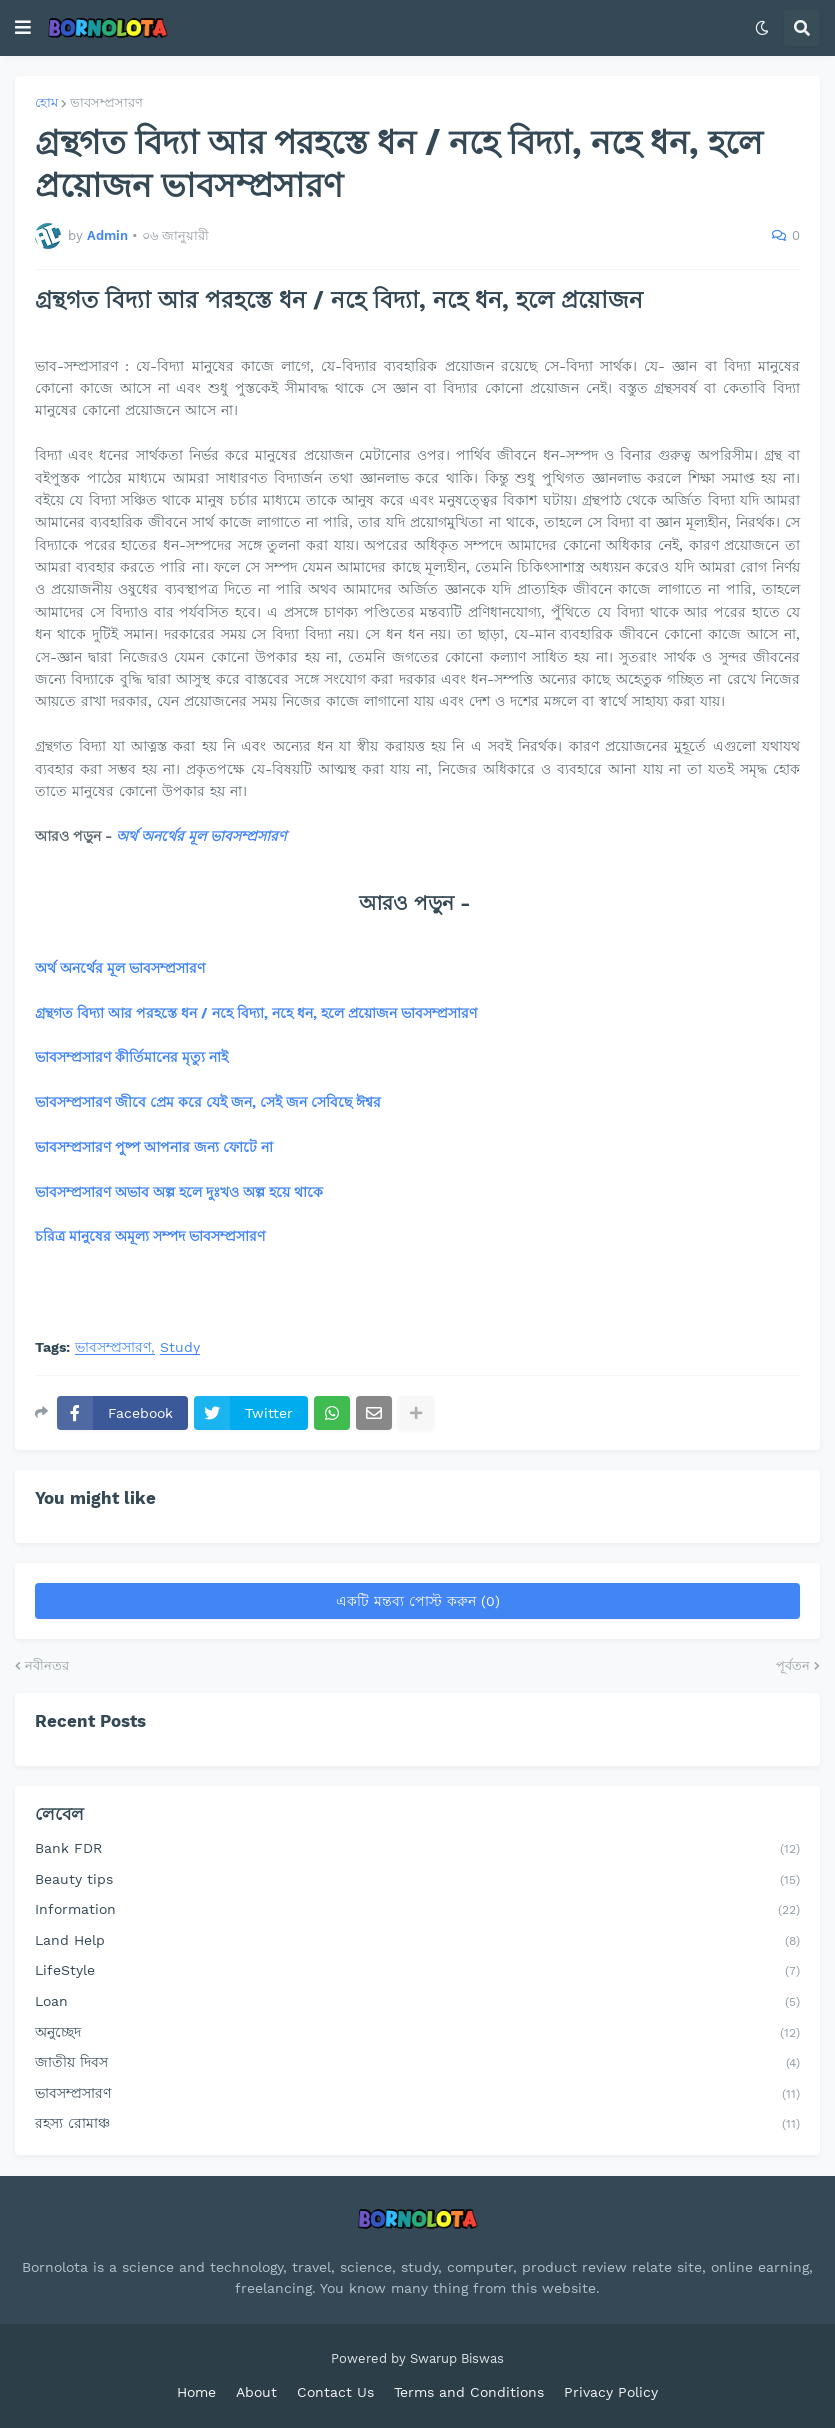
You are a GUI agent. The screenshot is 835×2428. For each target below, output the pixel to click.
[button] (23, 28)
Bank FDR (417, 1850)
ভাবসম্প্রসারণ (106, 102)
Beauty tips (417, 1881)
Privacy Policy (611, 2392)
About (256, 2392)
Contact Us (335, 2392)
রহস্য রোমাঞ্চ (417, 2125)
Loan (417, 2003)
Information (417, 1911)
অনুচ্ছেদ (417, 2034)
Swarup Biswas (457, 2358)
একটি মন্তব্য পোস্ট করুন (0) (418, 1601)
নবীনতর (47, 1665)
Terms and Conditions (469, 2392)
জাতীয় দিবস (417, 2064)
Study (180, 1347)
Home (196, 2392)
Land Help (417, 1942)
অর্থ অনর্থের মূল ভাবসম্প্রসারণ (201, 836)
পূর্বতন (793, 1665)
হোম (46, 102)
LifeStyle (417, 1972)
